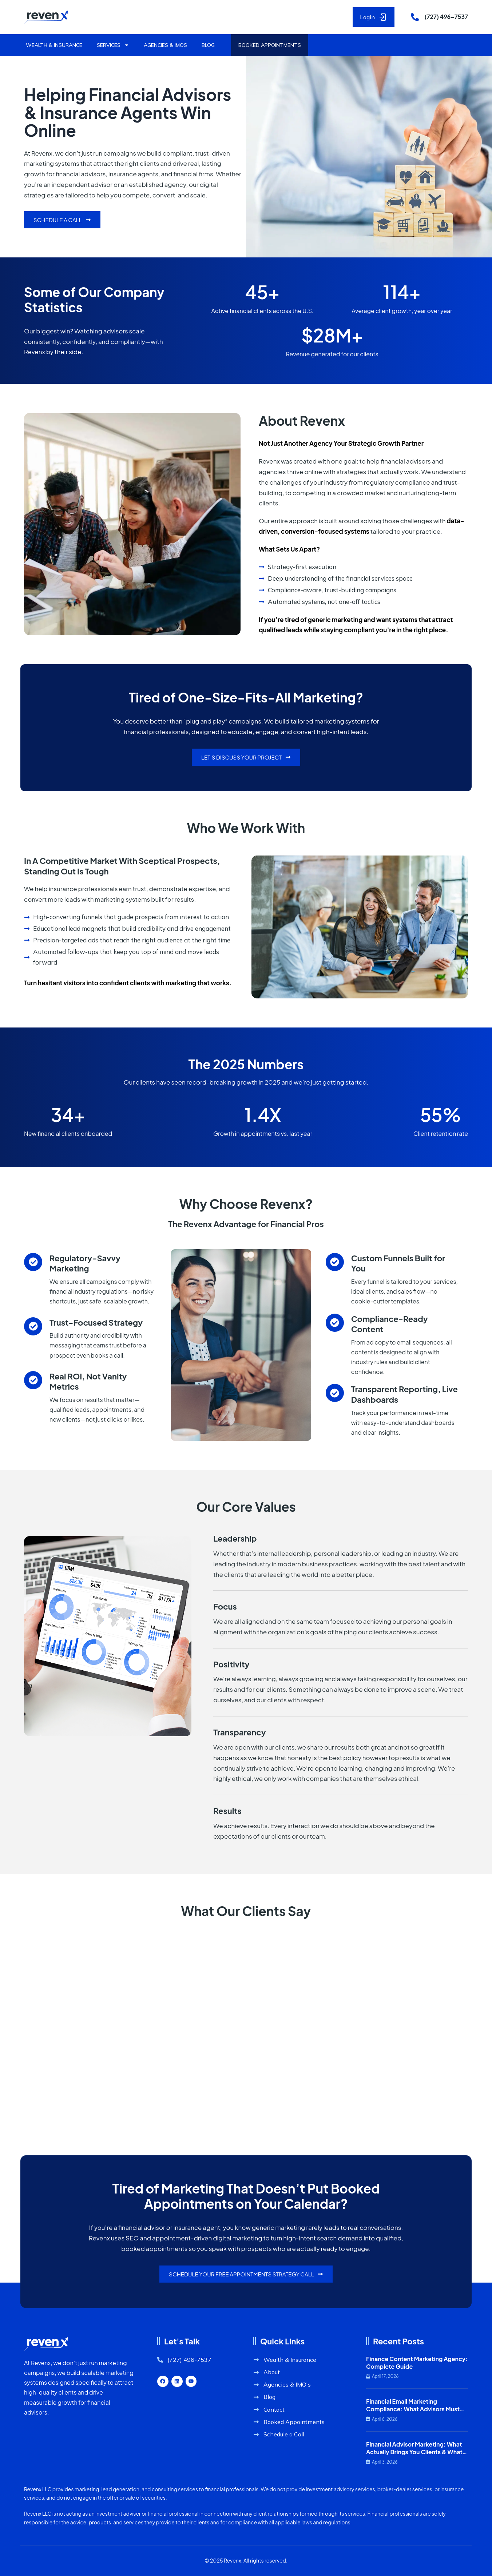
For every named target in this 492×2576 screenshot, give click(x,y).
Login (373, 17)
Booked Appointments (269, 45)
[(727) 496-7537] (415, 17)
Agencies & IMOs (165, 45)
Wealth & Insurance (54, 45)
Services (113, 45)
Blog (208, 45)
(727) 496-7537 (446, 16)
